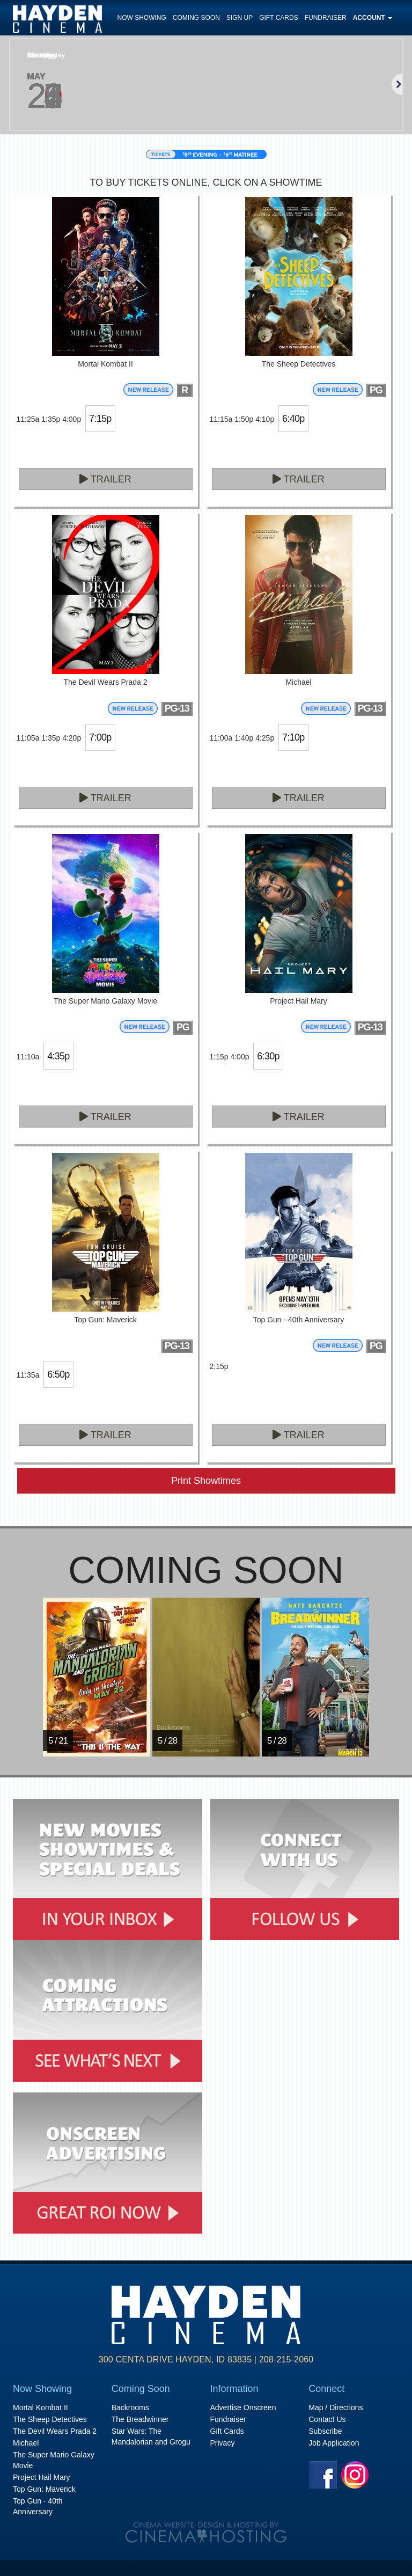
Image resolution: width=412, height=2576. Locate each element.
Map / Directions (335, 2407)
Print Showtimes (206, 1480)
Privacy (222, 2443)
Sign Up (239, 17)
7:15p (100, 418)
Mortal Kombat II (40, 2407)
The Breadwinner (140, 2419)
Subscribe (325, 2431)
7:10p (293, 737)
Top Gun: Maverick (44, 2489)
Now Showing (141, 17)
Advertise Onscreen (243, 2407)
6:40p (293, 418)
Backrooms (130, 2407)
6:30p (268, 1056)
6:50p (58, 1374)
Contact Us (326, 2419)
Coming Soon (196, 17)
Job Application (333, 2443)
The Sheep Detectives (50, 2419)
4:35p (58, 1056)
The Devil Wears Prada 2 (55, 2431)
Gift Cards (278, 17)
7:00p (100, 737)
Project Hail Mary (41, 2477)
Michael (26, 2443)
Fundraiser (326, 17)
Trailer (105, 479)
